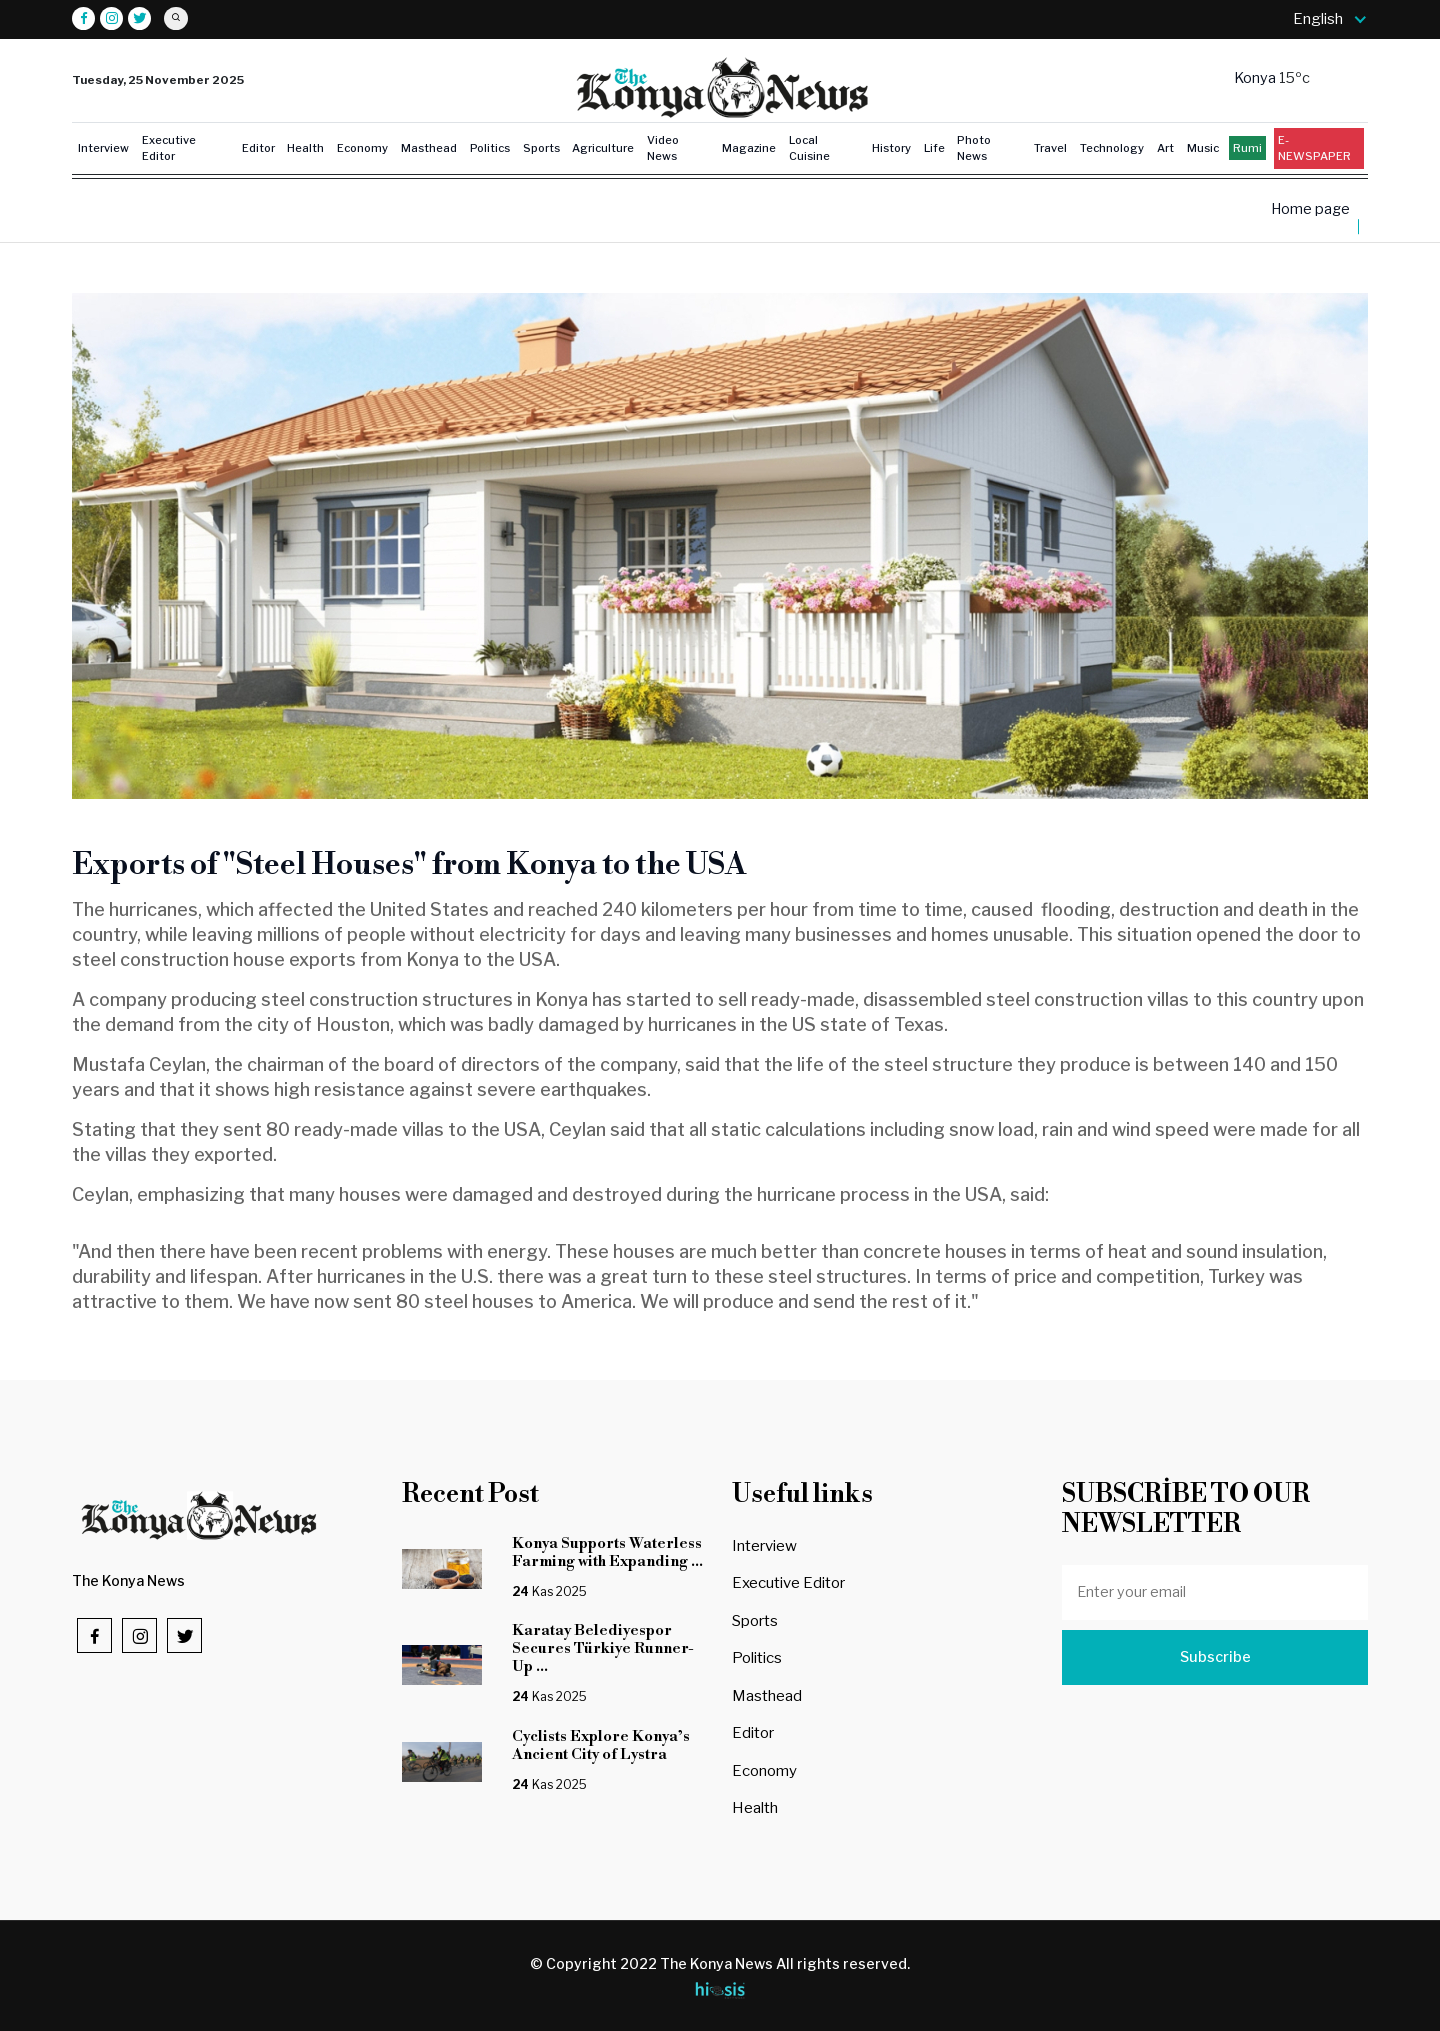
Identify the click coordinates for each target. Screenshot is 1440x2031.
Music (1203, 148)
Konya (1256, 78)
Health (305, 148)
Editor (258, 148)
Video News (663, 148)
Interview (103, 148)
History (891, 148)
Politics (490, 148)
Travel (1050, 148)
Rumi (1247, 148)
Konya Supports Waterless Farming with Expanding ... (607, 1552)
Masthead (429, 148)
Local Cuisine (809, 148)
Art (1165, 148)
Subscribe (1215, 1657)
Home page (1310, 209)
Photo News (974, 148)
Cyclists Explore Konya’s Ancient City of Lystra (601, 1745)
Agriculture (603, 148)
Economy (362, 148)
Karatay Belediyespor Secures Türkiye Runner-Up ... (603, 1648)
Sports (541, 148)
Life (934, 148)
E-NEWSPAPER (1314, 148)
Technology (1112, 148)
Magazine (749, 148)
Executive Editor (169, 148)
